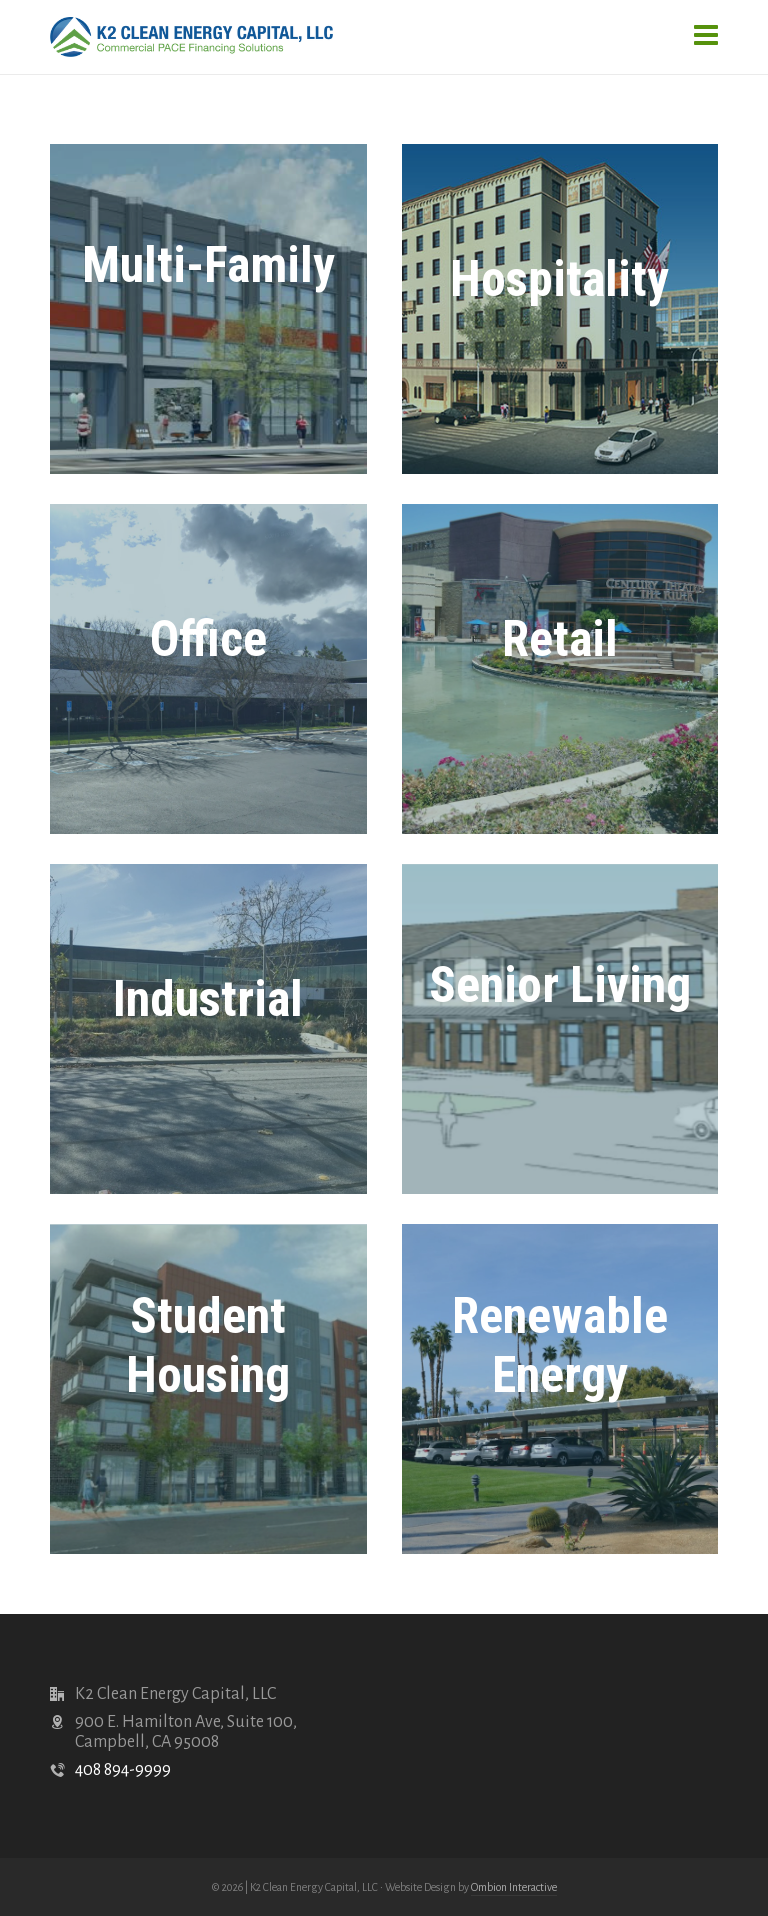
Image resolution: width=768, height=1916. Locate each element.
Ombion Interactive (514, 1887)
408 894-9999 (123, 1770)
